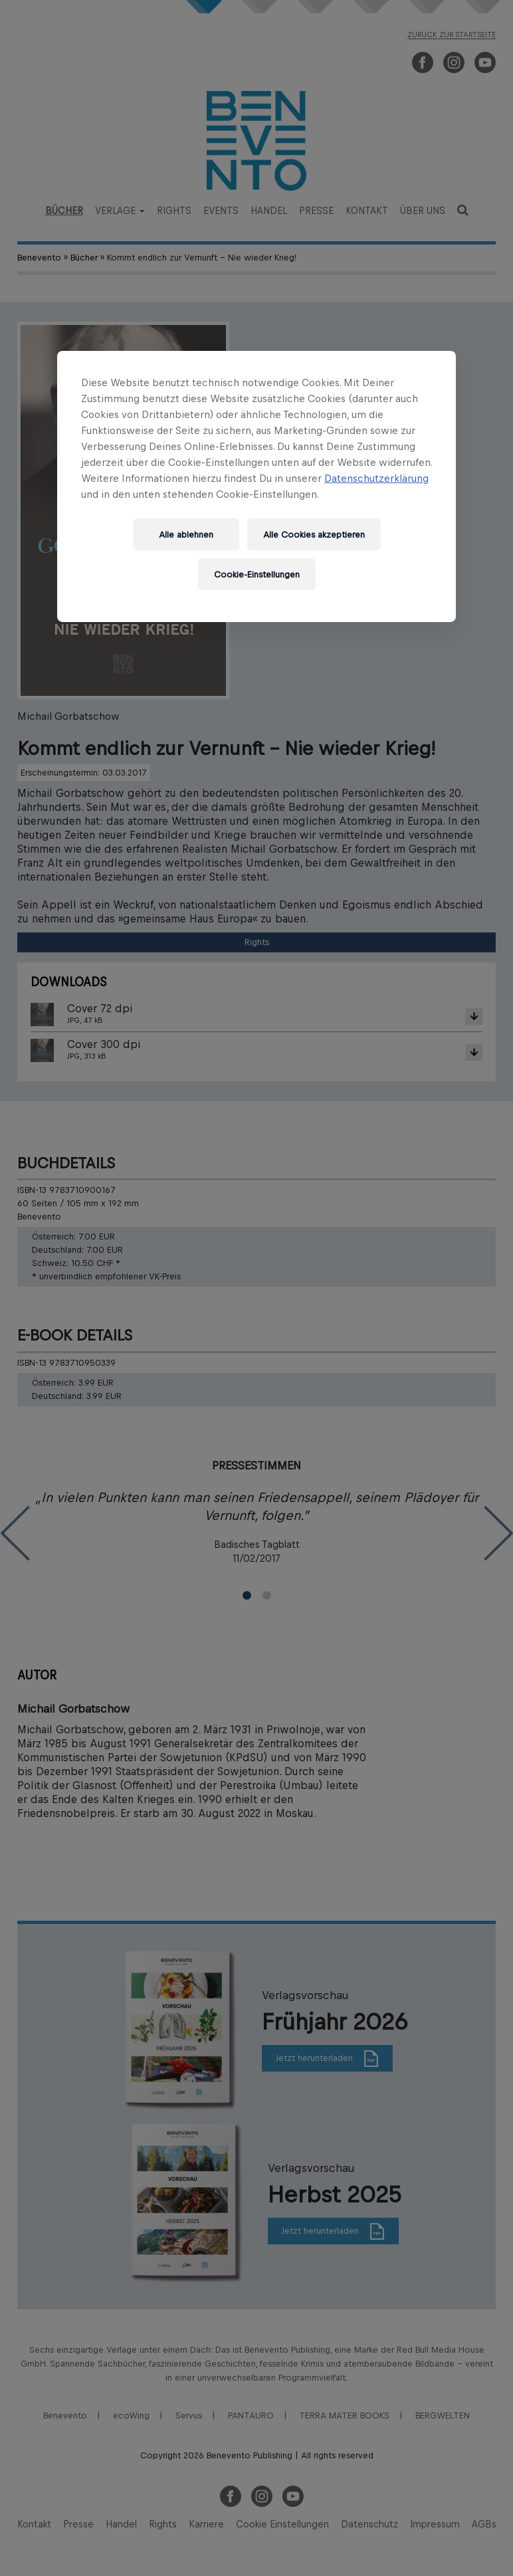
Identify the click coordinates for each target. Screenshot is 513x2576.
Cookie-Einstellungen (257, 575)
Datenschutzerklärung (376, 478)
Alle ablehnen (186, 535)
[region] (256, 486)
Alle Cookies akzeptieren (314, 535)
